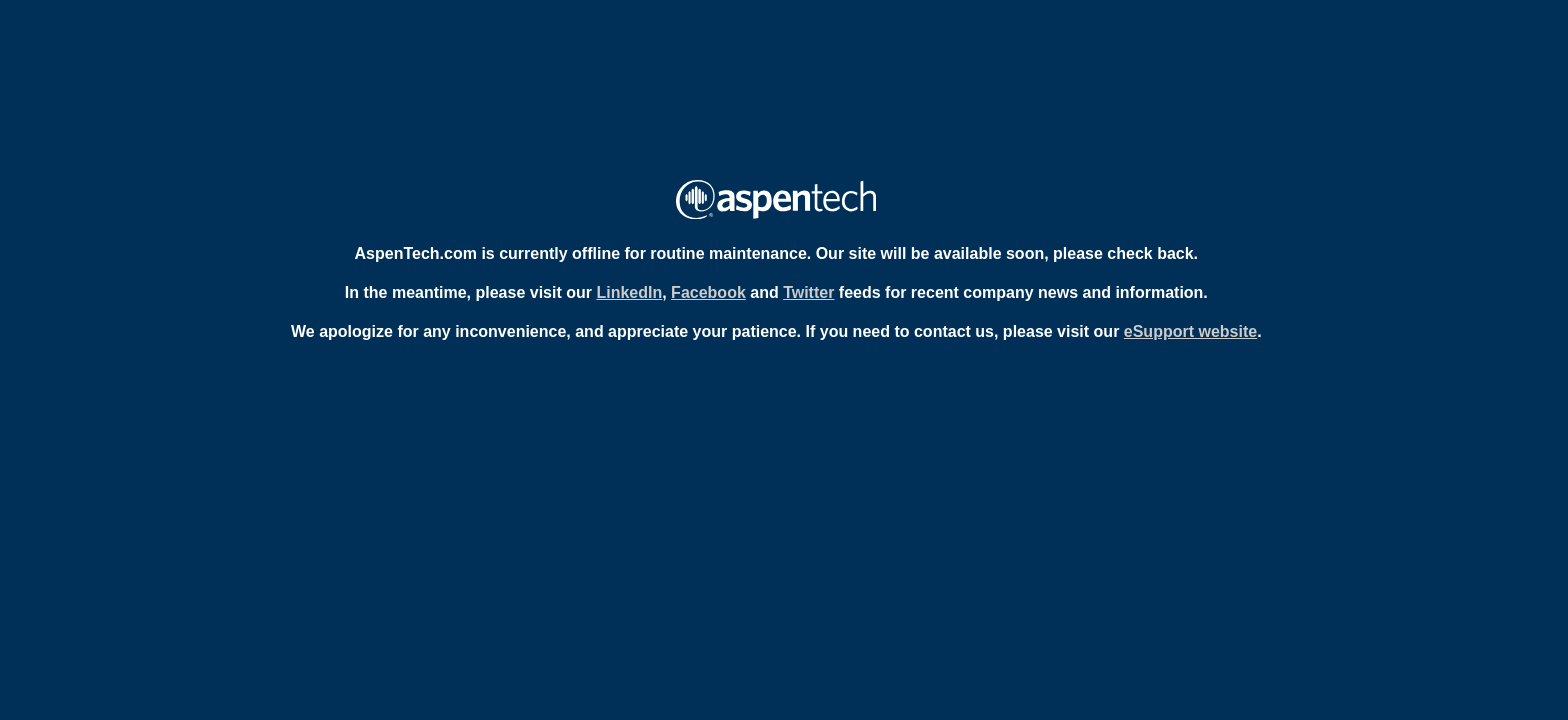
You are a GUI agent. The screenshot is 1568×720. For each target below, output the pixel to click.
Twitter (808, 292)
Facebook (708, 292)
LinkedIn (629, 292)
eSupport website (1190, 331)
